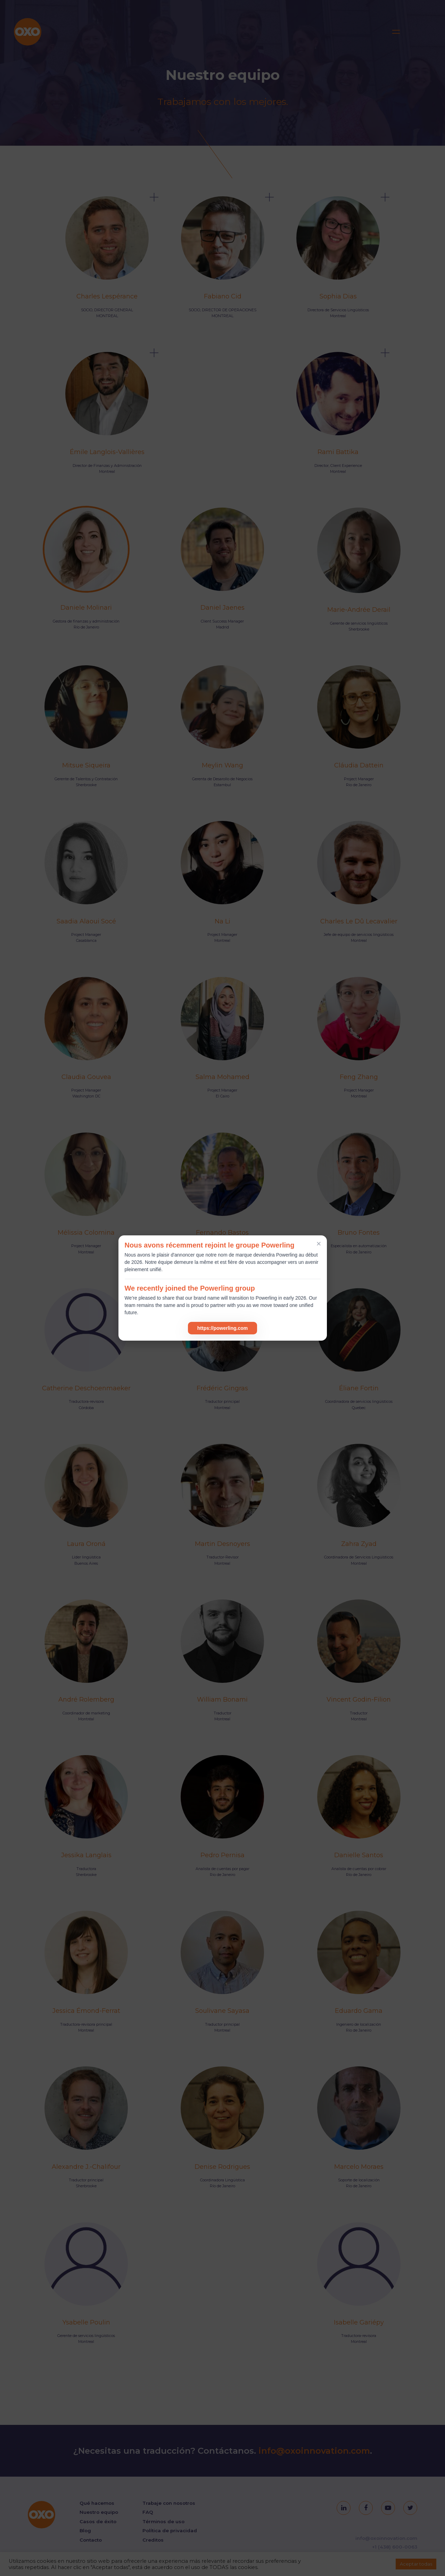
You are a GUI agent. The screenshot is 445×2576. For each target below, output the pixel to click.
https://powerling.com (222, 1328)
